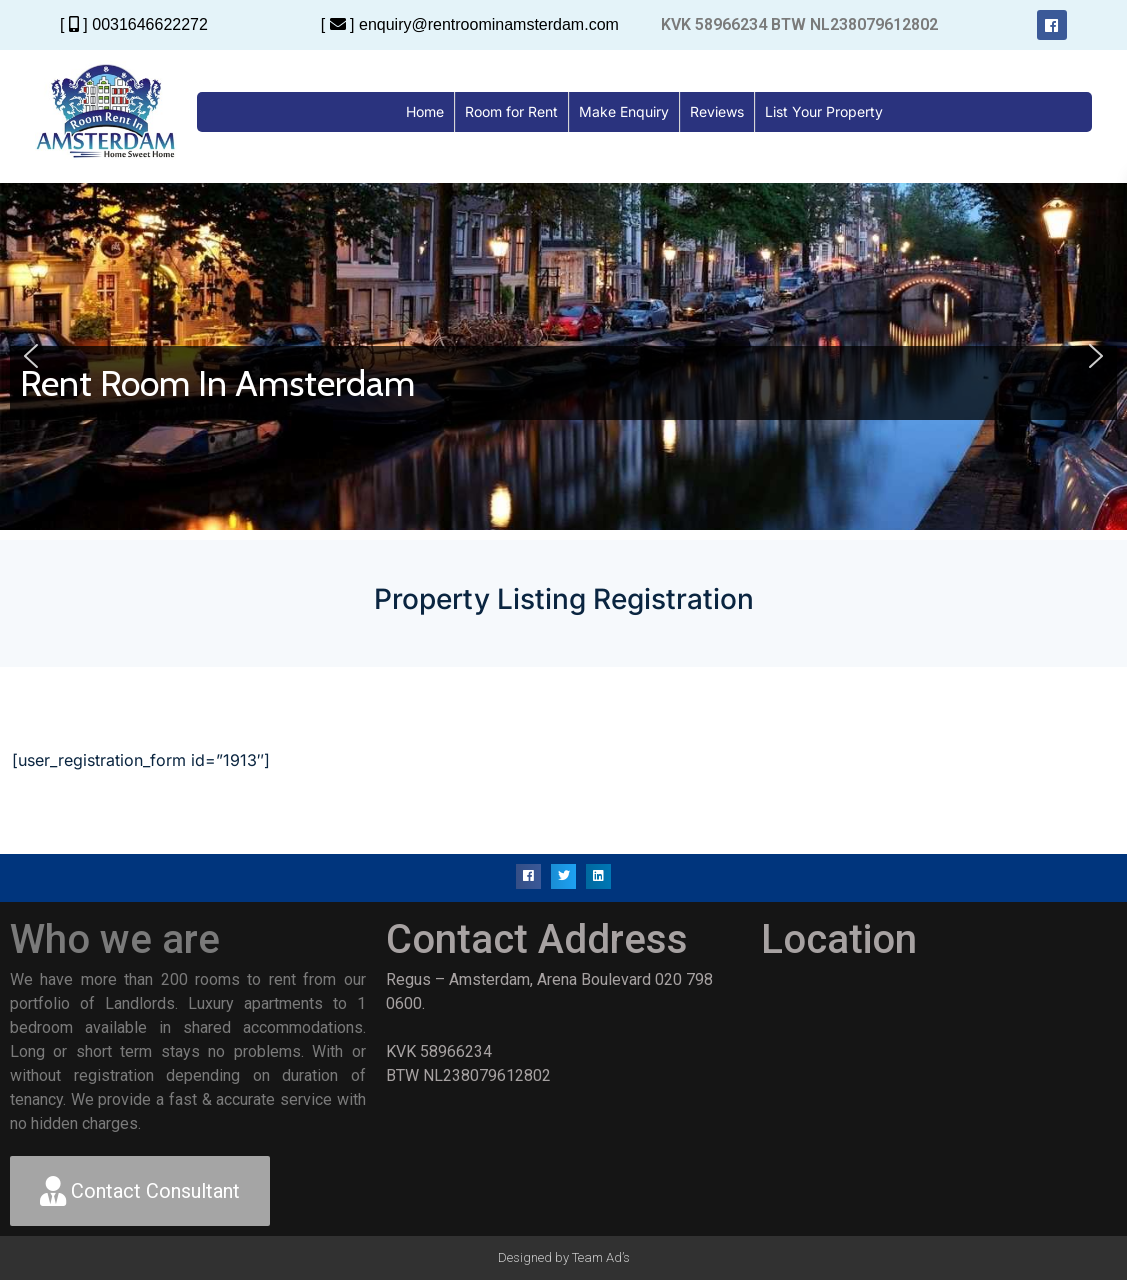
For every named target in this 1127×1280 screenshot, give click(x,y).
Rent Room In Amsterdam (217, 383)
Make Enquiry (624, 111)
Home (425, 111)
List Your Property (824, 111)
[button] (31, 356)
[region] (563, 356)
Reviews (717, 111)
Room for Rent (511, 111)
